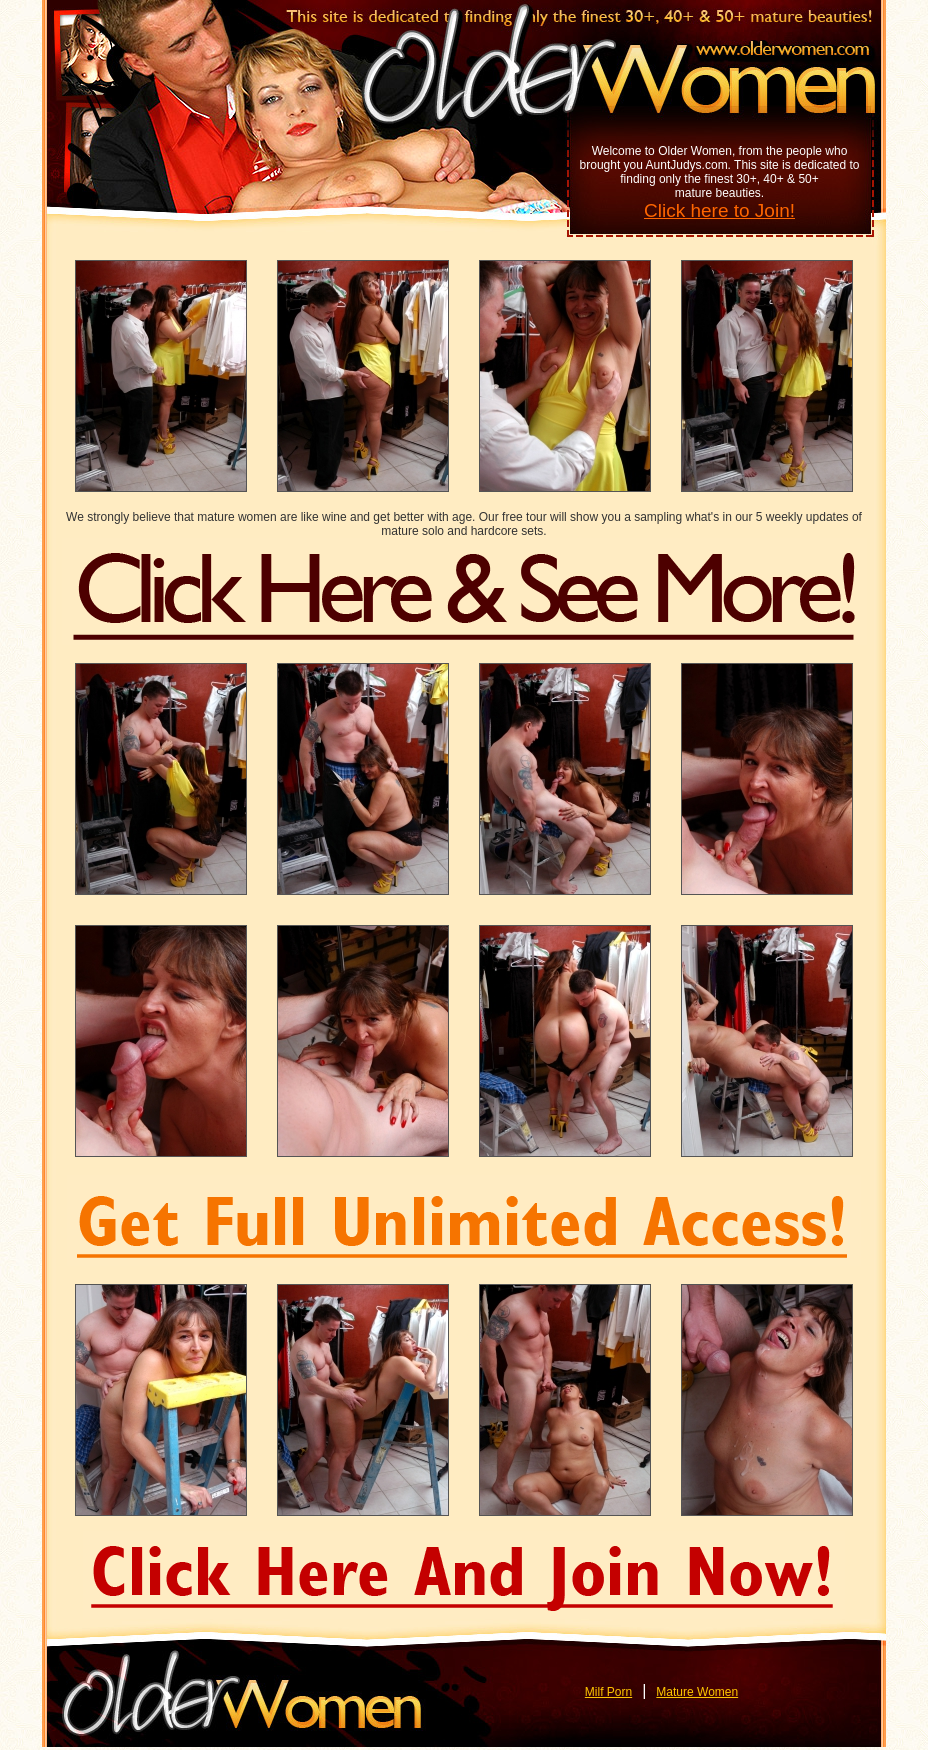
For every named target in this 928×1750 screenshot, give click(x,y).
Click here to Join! (719, 210)
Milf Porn (608, 1692)
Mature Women (697, 1692)
